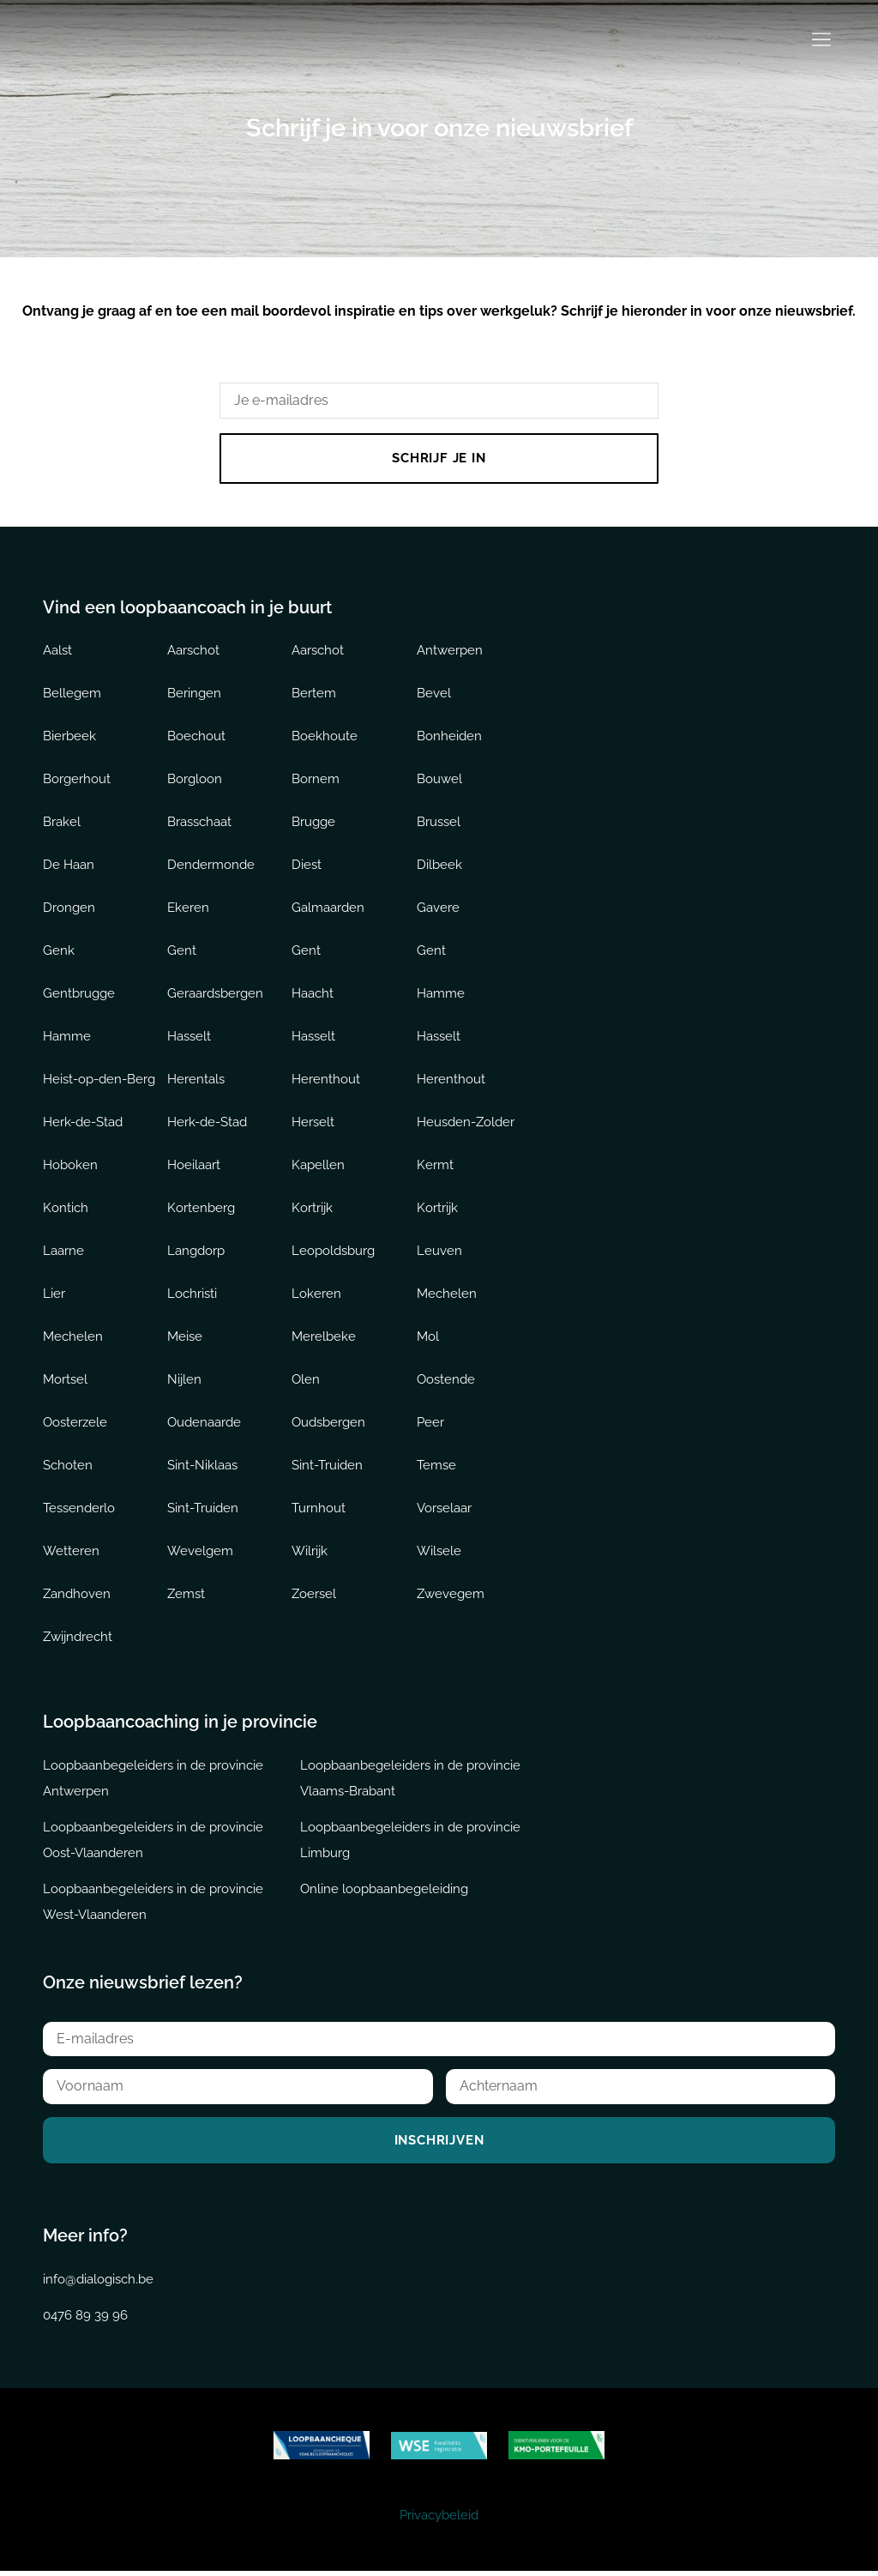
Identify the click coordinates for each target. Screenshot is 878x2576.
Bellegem (72, 695)
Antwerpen (450, 652)
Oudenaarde (204, 1424)
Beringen (194, 695)
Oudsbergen (328, 1424)
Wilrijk (310, 1552)
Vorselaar (444, 1509)
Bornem (316, 780)
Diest (307, 866)
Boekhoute (325, 737)
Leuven (439, 1252)
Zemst (186, 1595)
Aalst (57, 652)
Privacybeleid (439, 2520)
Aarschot (193, 652)
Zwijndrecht (77, 1638)
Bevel (434, 695)
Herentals (196, 1081)
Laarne (63, 1252)
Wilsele (439, 1552)
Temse (436, 1467)
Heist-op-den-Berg (99, 1081)
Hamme (441, 995)
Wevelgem (200, 1552)
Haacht (313, 995)
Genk (59, 952)
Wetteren (71, 1552)
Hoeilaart (193, 1166)
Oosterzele (75, 1424)
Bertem (314, 695)
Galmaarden (328, 909)
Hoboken (70, 1166)
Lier (54, 1295)
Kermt (435, 1166)
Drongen (69, 909)
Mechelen (447, 1295)
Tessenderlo (79, 1509)
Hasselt (189, 1038)
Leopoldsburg (333, 1252)
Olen (306, 1381)
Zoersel (314, 1595)
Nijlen (184, 1381)
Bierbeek (69, 737)
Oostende (446, 1381)
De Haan (68, 866)
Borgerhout (77, 780)
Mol (428, 1338)
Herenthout (326, 1081)
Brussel (438, 823)
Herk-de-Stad (83, 1123)
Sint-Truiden (327, 1467)
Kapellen (318, 1166)
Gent (181, 952)
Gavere (438, 909)
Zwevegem (450, 1595)
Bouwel (439, 780)
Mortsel (65, 1381)
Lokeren (316, 1295)
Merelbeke (324, 1338)
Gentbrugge (79, 995)
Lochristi (192, 1295)
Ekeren (188, 909)
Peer (430, 1424)
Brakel (62, 823)
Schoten (68, 1467)
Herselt (313, 1123)
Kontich (65, 1209)
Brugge (313, 823)
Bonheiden (449, 737)
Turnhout (319, 1509)
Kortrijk (312, 1209)
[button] (821, 41)
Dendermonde (211, 866)
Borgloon (194, 780)
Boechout (196, 737)
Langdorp (196, 1252)
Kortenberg (201, 1209)
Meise (184, 1338)
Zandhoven (77, 1595)
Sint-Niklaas (202, 1467)
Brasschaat (199, 823)
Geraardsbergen (215, 995)
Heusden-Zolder (465, 1123)
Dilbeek (439, 866)
